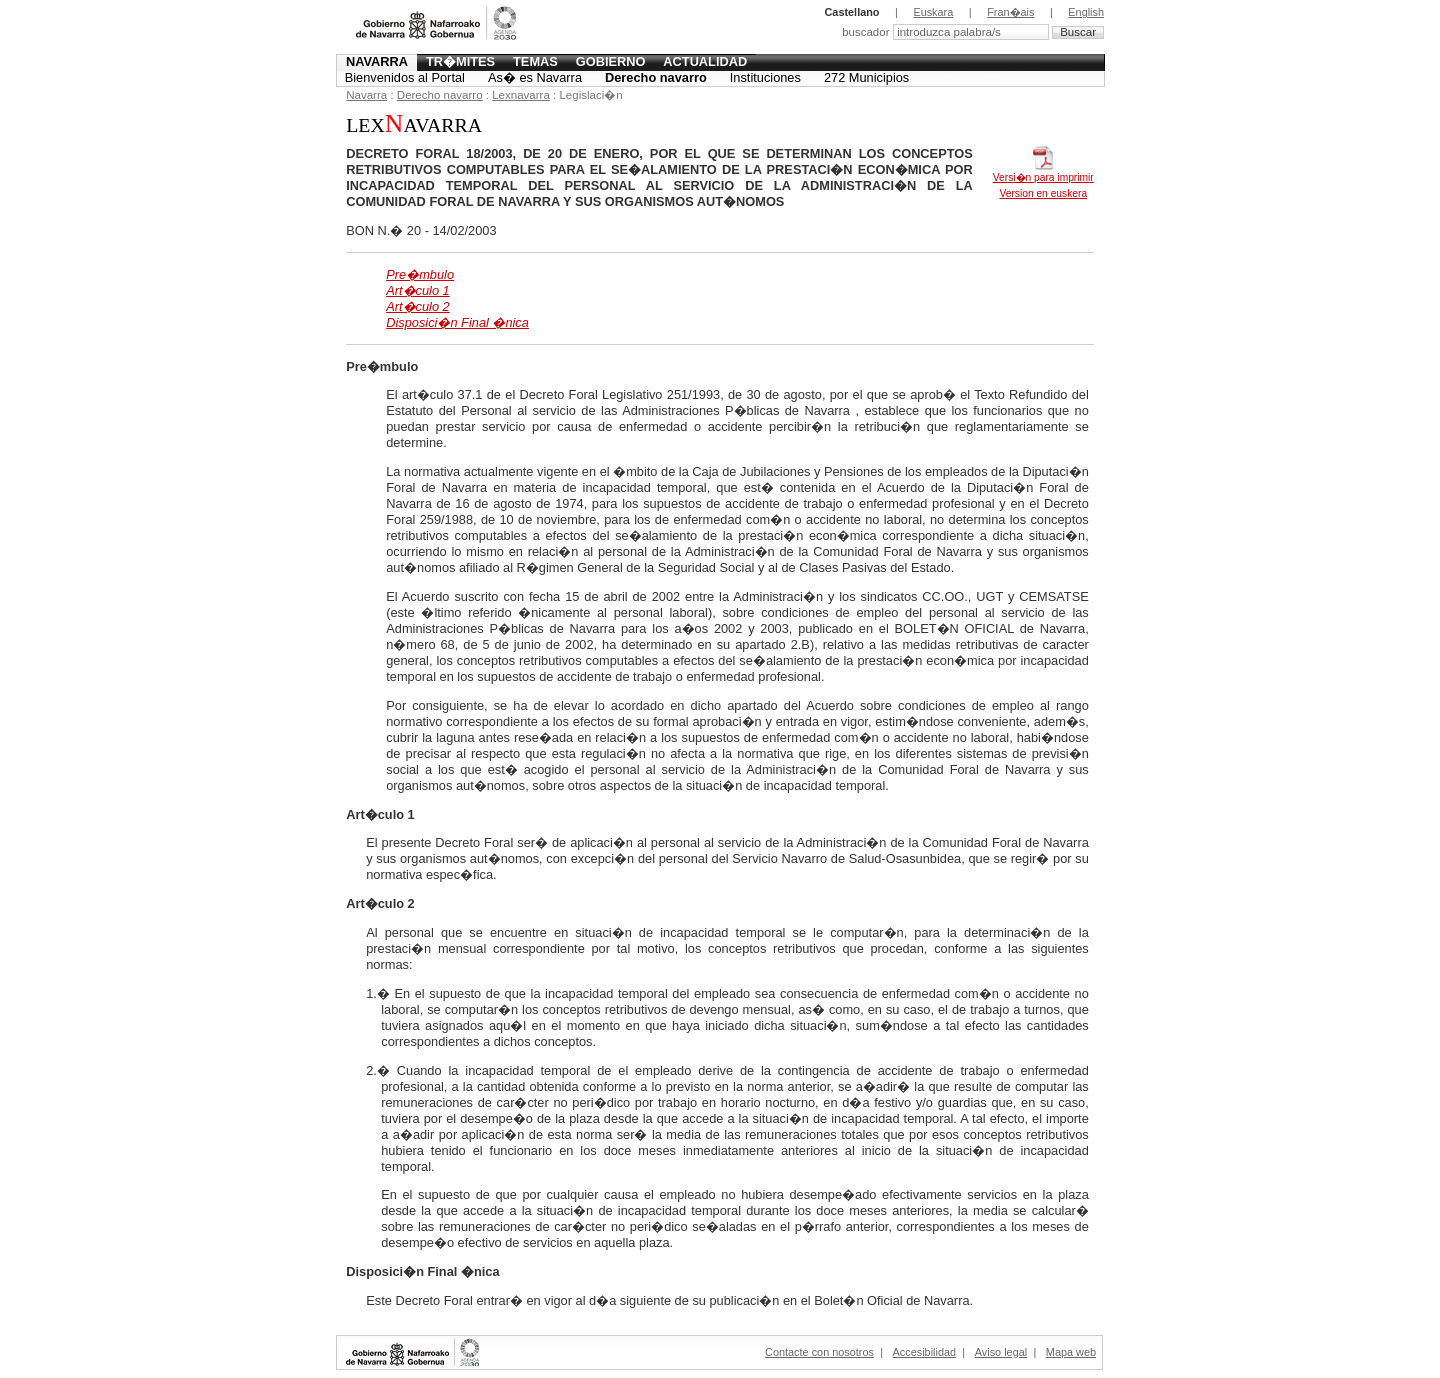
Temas (535, 61)
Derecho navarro (656, 77)
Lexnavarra (521, 95)
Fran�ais (1010, 12)
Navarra (377, 61)
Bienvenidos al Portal (405, 77)
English (1086, 12)
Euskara (933, 12)
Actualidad (705, 61)
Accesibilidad (924, 1352)
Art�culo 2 (418, 306)
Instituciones (765, 77)
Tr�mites (460, 61)
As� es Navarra (535, 77)
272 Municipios (866, 77)
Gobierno (611, 61)
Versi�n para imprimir (1043, 172)
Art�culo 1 (418, 290)
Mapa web (1071, 1352)
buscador (867, 32)
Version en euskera (1043, 193)
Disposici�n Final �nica (457, 322)
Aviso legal (1001, 1352)
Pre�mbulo (420, 274)
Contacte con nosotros (819, 1352)
